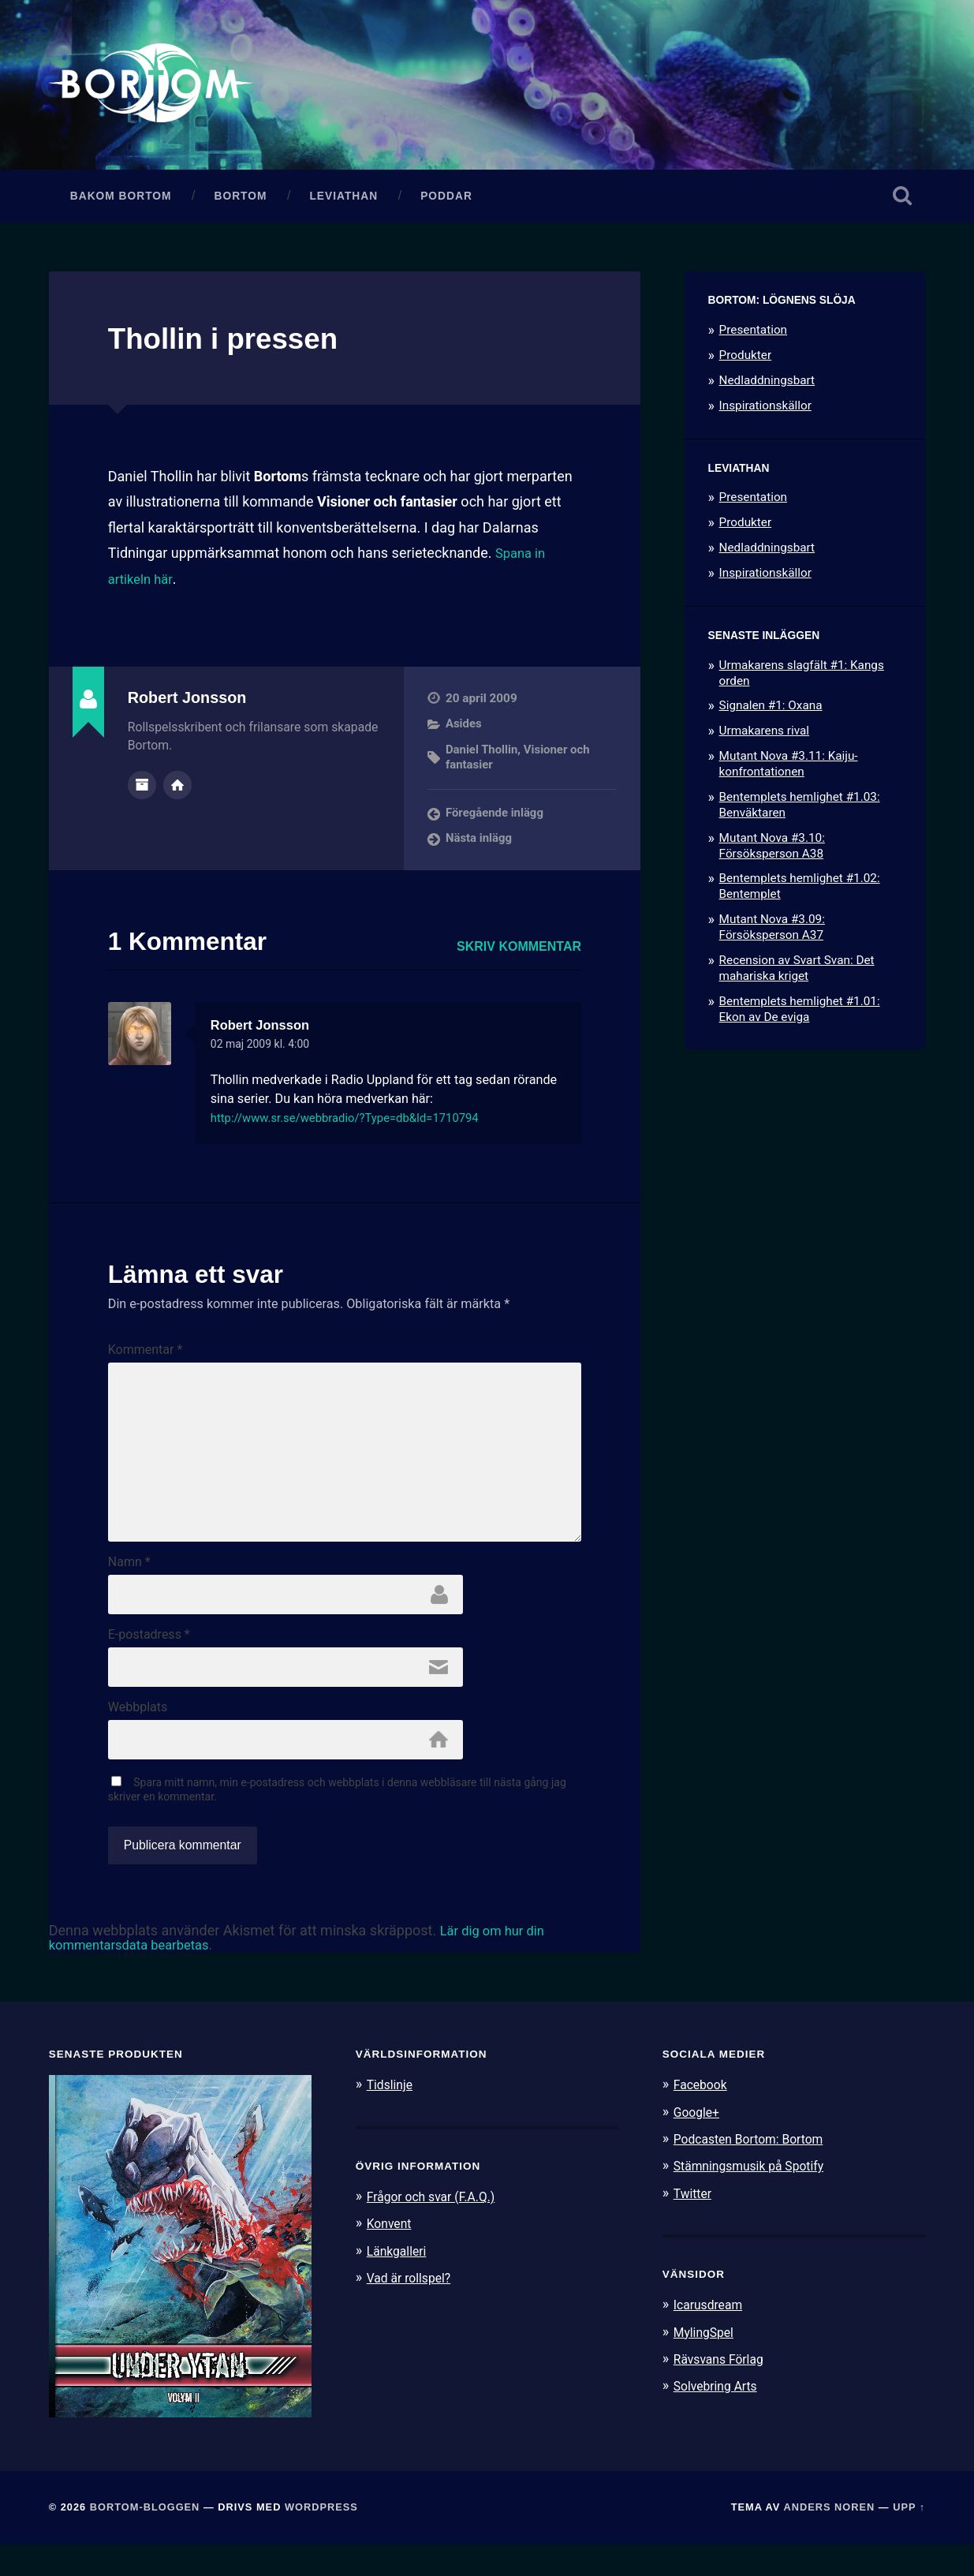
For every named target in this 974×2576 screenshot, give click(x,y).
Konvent (391, 2255)
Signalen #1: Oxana (771, 713)
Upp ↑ (909, 2538)
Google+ (699, 2143)
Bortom (241, 203)
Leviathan (343, 203)
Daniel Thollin (483, 757)
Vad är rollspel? (412, 2308)
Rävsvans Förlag (723, 2390)
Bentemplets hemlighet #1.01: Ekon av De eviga (799, 1016)
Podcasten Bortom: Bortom (755, 2170)
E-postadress (149, 1662)
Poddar (446, 203)
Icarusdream (711, 2336)
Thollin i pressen (235, 345)
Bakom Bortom (121, 203)
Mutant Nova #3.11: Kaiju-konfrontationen (788, 772)
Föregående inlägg (496, 820)
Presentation (753, 338)
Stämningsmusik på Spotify (756, 2197)
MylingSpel (706, 2363)
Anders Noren (829, 2538)
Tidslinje (392, 2116)
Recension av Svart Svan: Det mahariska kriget (797, 975)
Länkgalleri (399, 2282)
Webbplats (137, 1737)
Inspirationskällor (765, 413)
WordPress (321, 2538)
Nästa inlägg (479, 845)
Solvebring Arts (719, 2417)
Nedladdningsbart (767, 387)
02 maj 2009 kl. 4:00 (265, 1051)
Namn (129, 1587)
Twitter (694, 2224)
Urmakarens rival (764, 738)
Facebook (703, 2116)
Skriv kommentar (519, 952)
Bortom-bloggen (145, 2538)
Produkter (745, 362)
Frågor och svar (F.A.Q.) (437, 2228)
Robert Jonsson (265, 1032)
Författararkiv (142, 790)
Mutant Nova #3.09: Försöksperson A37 (772, 935)
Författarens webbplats (177, 790)
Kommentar (145, 1357)
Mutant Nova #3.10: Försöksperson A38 (772, 853)
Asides (464, 731)
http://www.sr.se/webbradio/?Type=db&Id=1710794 (357, 1124)
